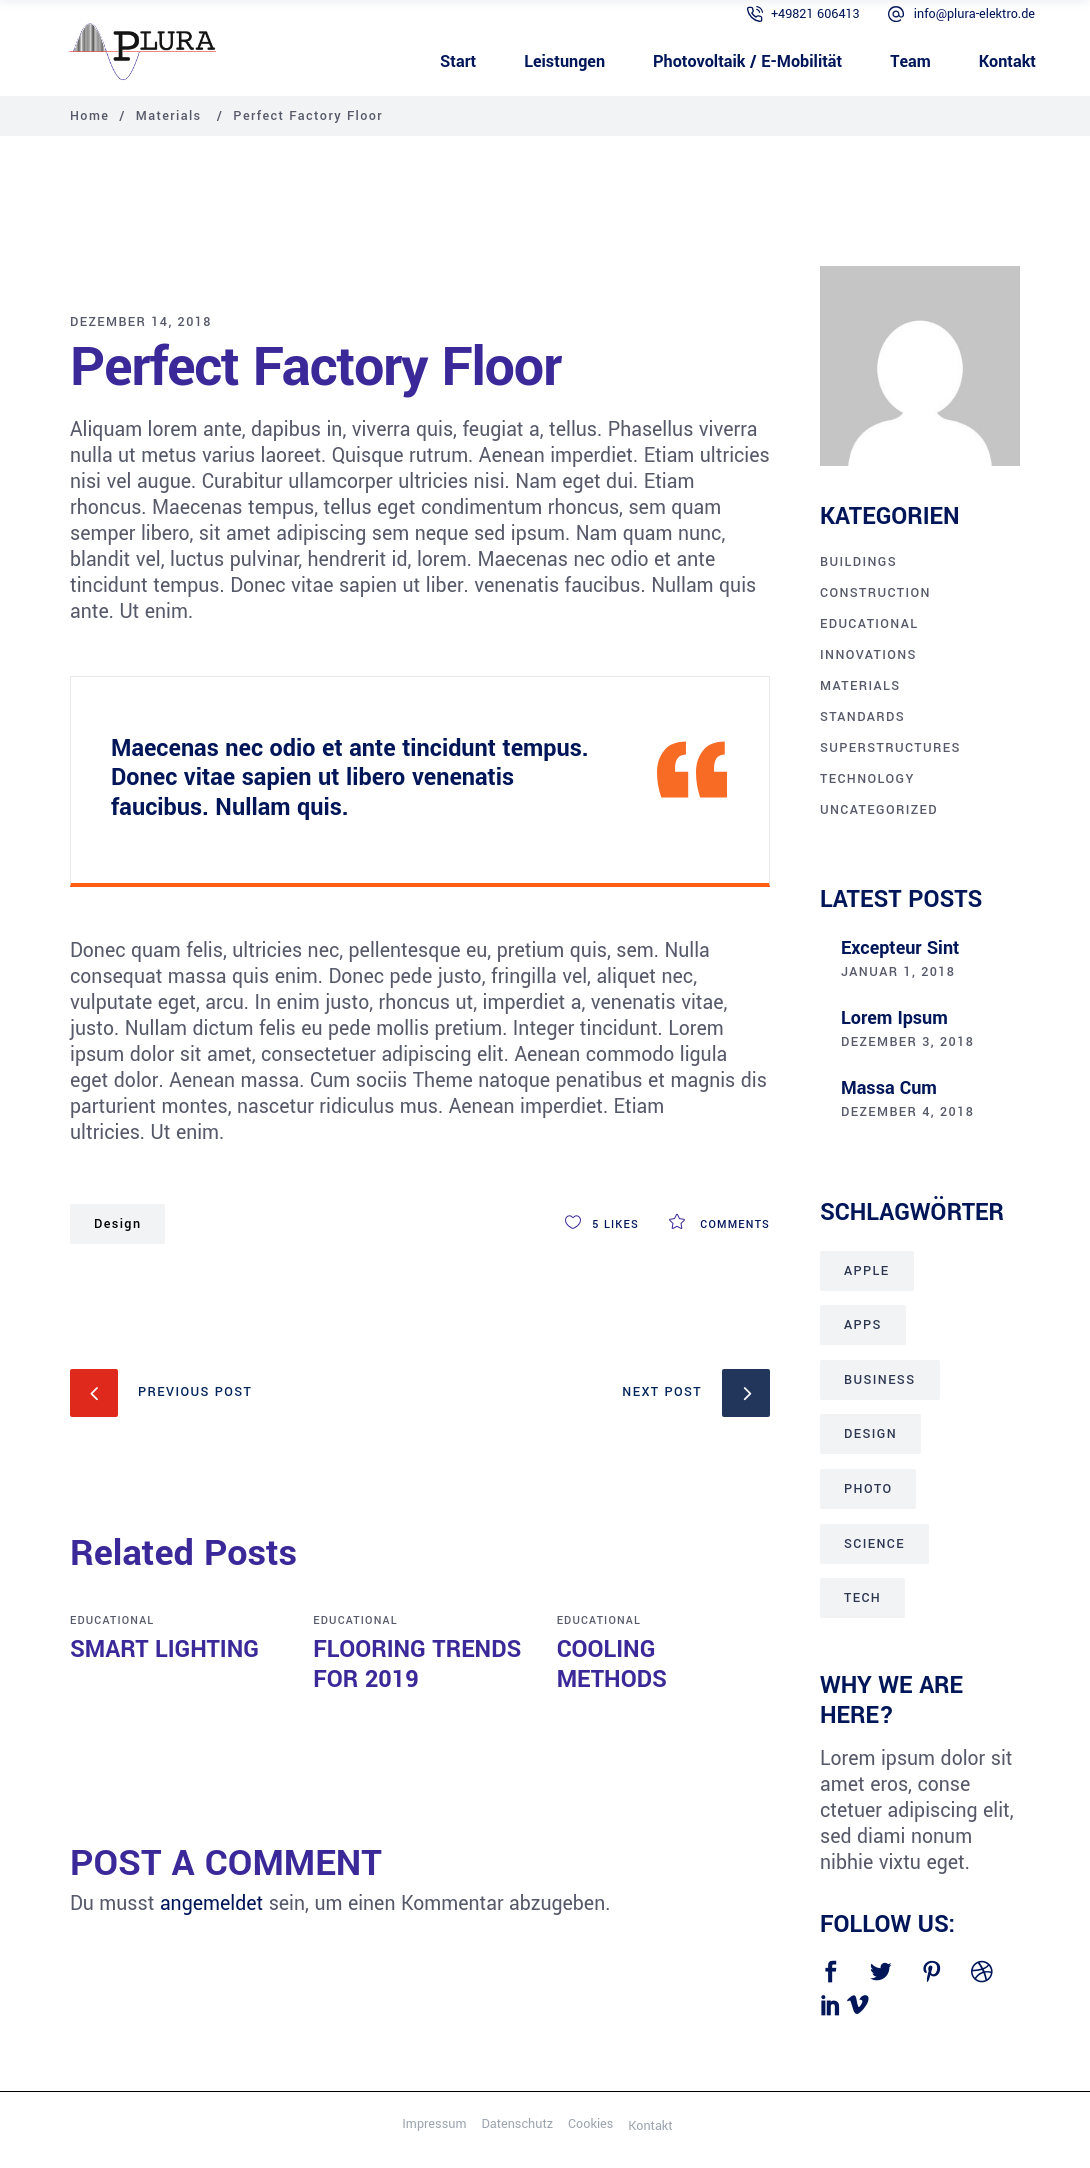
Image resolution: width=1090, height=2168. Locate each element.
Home (89, 116)
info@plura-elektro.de (974, 14)
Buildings (858, 562)
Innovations (868, 655)
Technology (867, 779)
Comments (719, 1224)
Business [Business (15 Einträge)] (880, 1380)
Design (117, 1224)
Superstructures (890, 748)
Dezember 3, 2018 (907, 1042)
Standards (862, 717)
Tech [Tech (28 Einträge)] (862, 1598)
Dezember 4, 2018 (907, 1112)
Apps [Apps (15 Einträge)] (863, 1325)
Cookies (590, 2124)
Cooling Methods (612, 1664)
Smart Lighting (164, 1649)
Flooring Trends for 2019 (417, 1664)
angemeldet (211, 1904)
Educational (112, 1620)
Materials (169, 116)
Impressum (434, 2124)
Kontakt (650, 2126)
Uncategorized (879, 810)
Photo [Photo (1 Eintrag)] (868, 1489)
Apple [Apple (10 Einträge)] (867, 1271)
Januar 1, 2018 (898, 972)
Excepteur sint (900, 948)
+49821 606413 (815, 14)
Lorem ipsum (894, 1018)
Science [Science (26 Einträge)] (874, 1544)
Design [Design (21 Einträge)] (870, 1434)
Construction (875, 593)
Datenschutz (517, 2124)
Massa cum (889, 1088)
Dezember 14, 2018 (141, 322)
